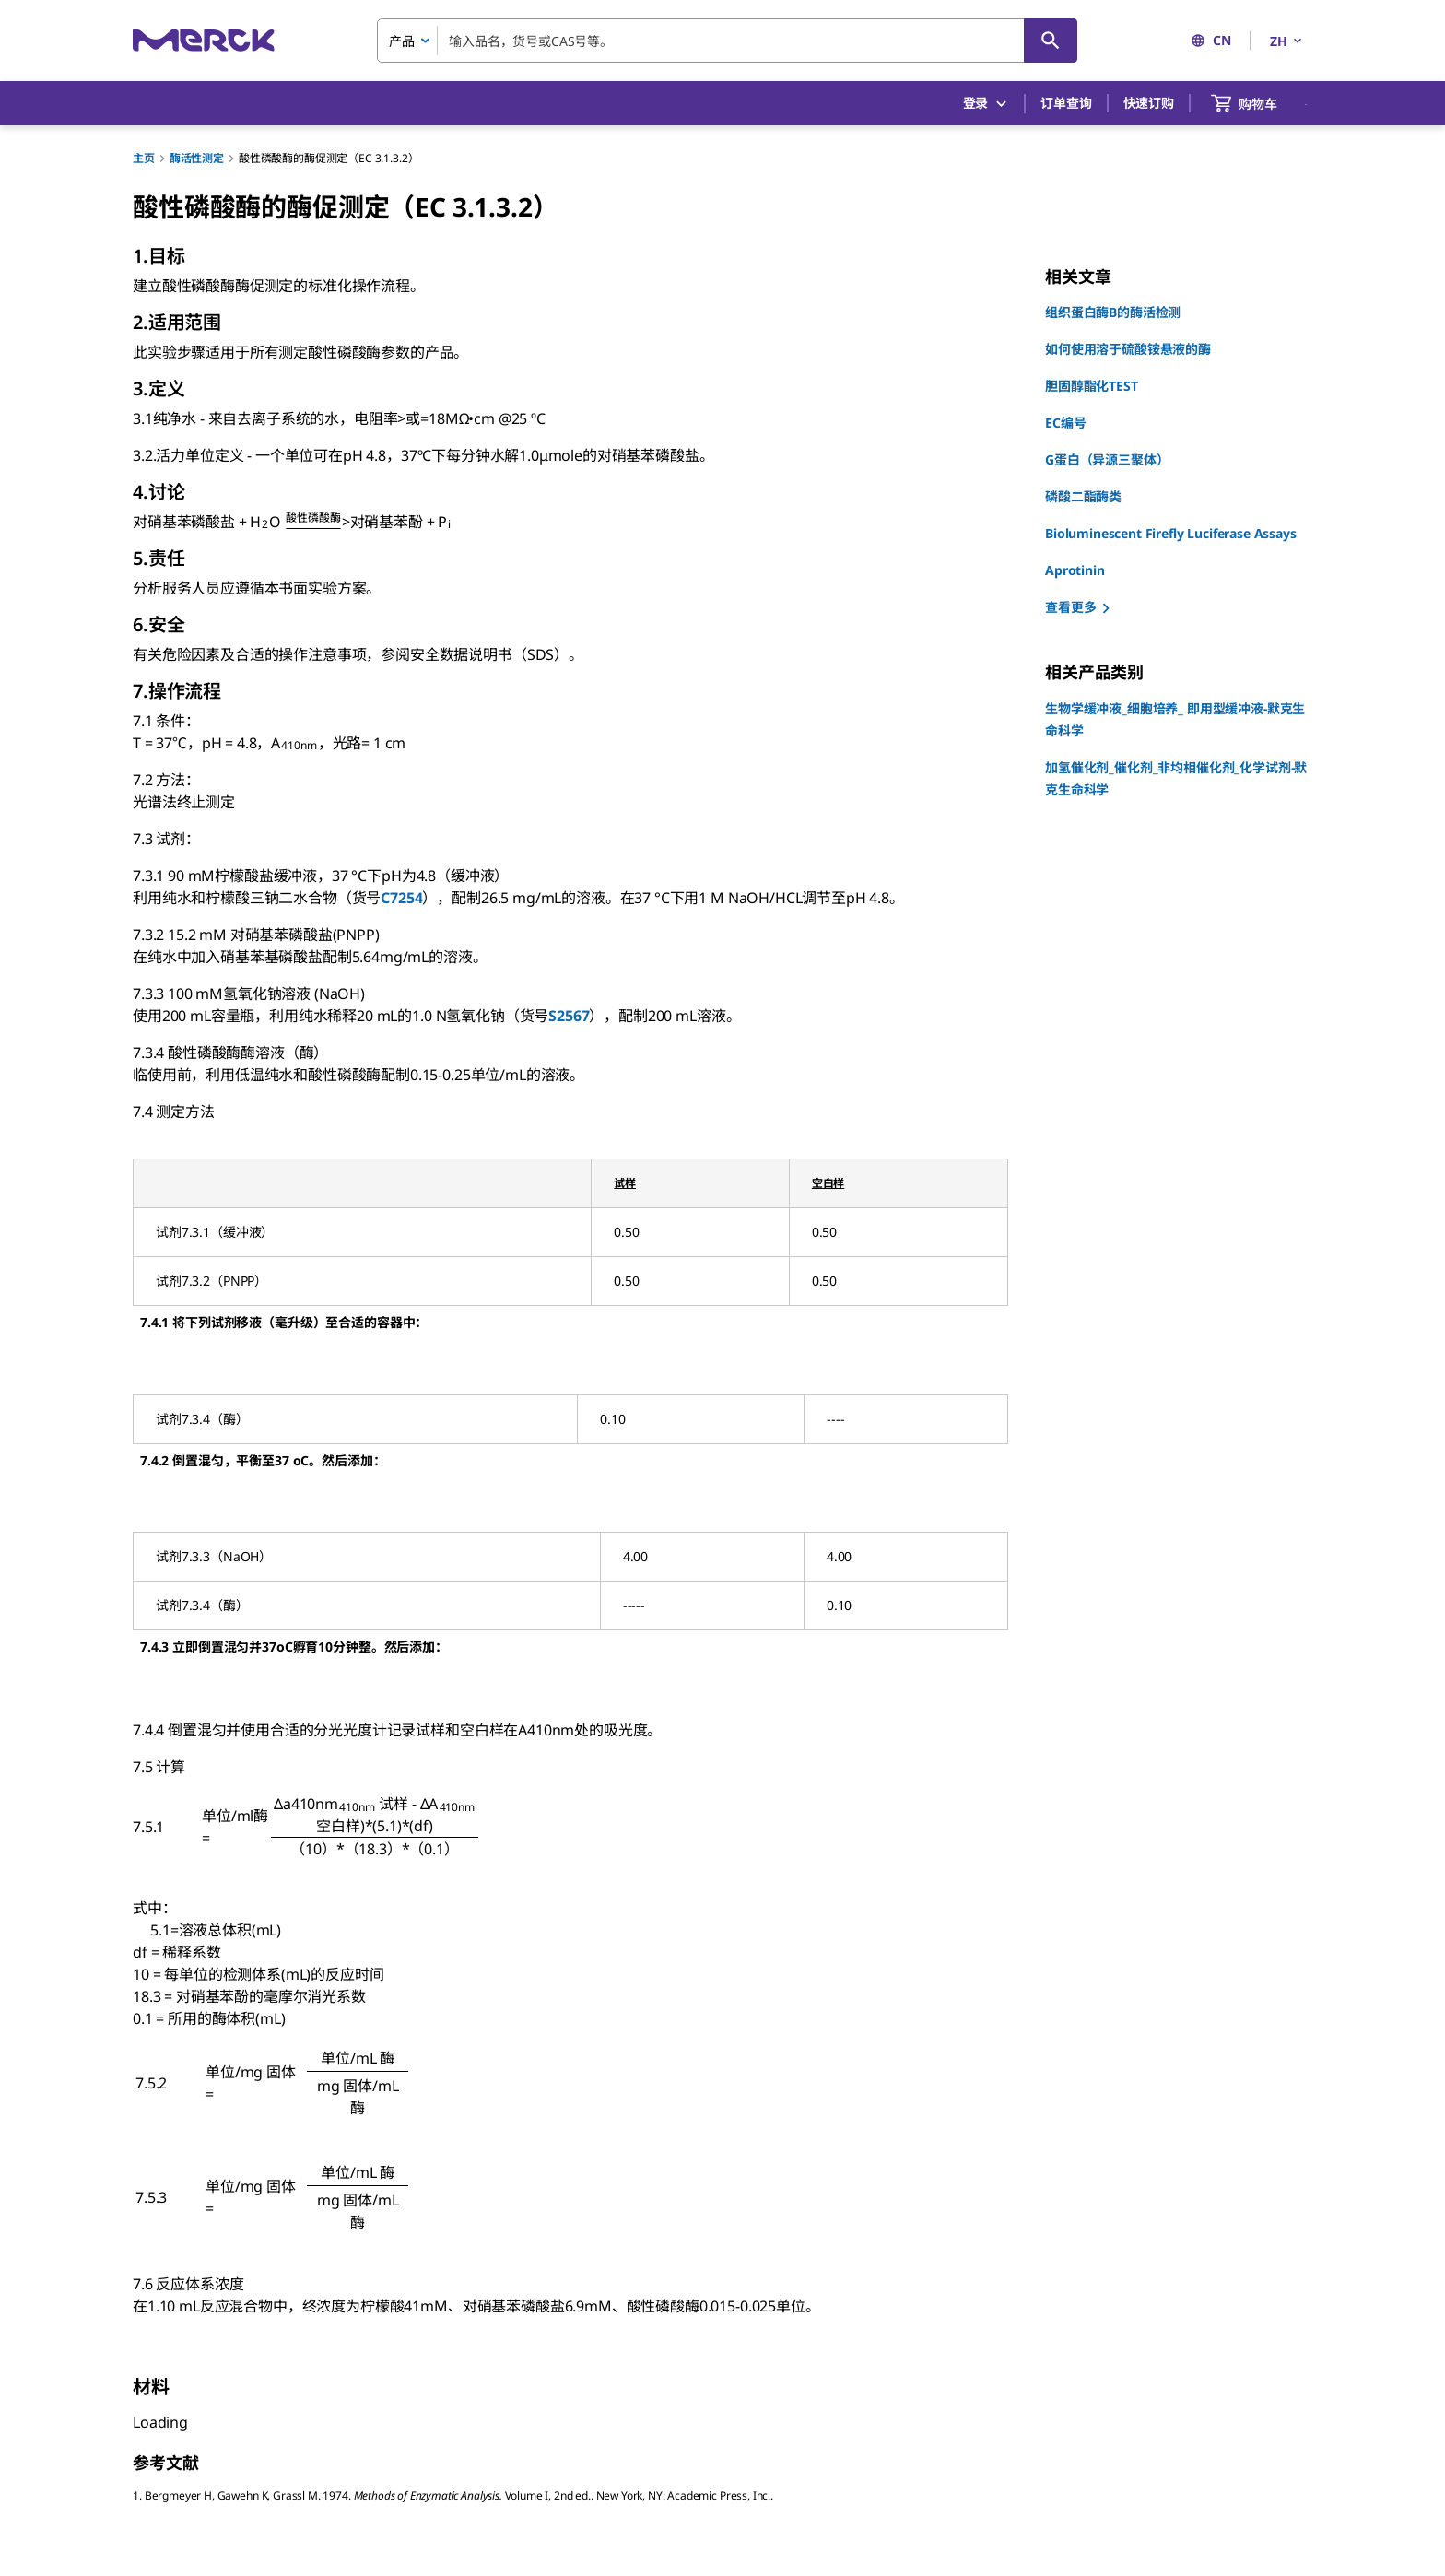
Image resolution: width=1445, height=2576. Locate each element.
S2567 (568, 1016)
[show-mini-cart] (1260, 103)
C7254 (401, 898)
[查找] (1050, 40)
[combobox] (727, 40)
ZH (1287, 41)
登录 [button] (986, 103)
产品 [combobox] (402, 41)
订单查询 (1065, 103)
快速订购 (1148, 103)
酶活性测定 (197, 158)
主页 (144, 158)
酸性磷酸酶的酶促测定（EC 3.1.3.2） (328, 158)
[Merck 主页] (204, 40)
